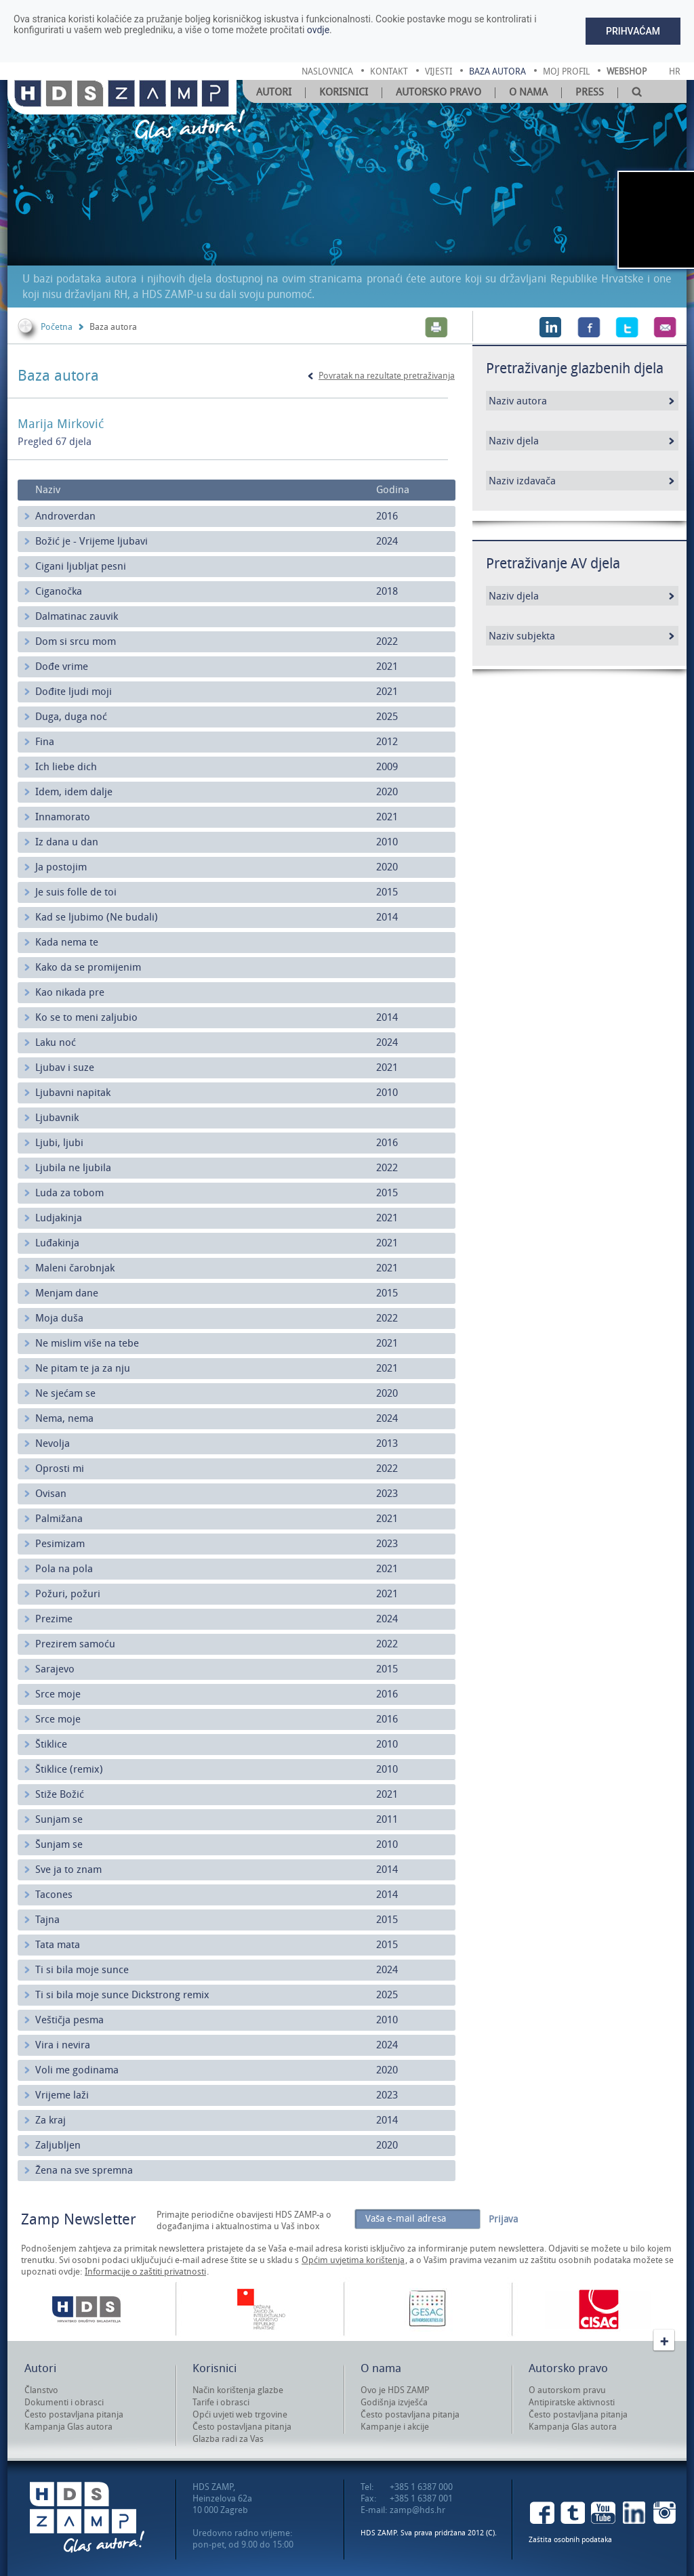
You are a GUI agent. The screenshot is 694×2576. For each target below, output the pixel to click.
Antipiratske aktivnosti (572, 2402)
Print (436, 327)
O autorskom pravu (567, 2390)
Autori (273, 92)
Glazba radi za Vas (228, 2439)
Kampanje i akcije (395, 2427)
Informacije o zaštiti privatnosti (145, 2271)
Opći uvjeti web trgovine (239, 2414)
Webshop (627, 71)
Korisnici (343, 92)
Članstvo (41, 2390)
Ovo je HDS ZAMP (395, 2390)
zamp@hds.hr (417, 2510)
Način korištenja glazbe (237, 2390)
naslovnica (327, 71)
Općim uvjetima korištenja (353, 2260)
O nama (528, 92)
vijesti (438, 71)
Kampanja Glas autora (68, 2427)
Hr (674, 71)
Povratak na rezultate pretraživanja (387, 376)
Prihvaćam (633, 31)
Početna (57, 327)
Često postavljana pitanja (73, 2414)
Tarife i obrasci (220, 2402)
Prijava (503, 2219)
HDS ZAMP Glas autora (87, 2517)
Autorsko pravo (438, 92)
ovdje (318, 29)
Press (589, 92)
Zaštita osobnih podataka (570, 2539)
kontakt (389, 71)
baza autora (497, 71)
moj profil (566, 71)
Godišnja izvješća (394, 2402)
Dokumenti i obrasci (64, 2402)
